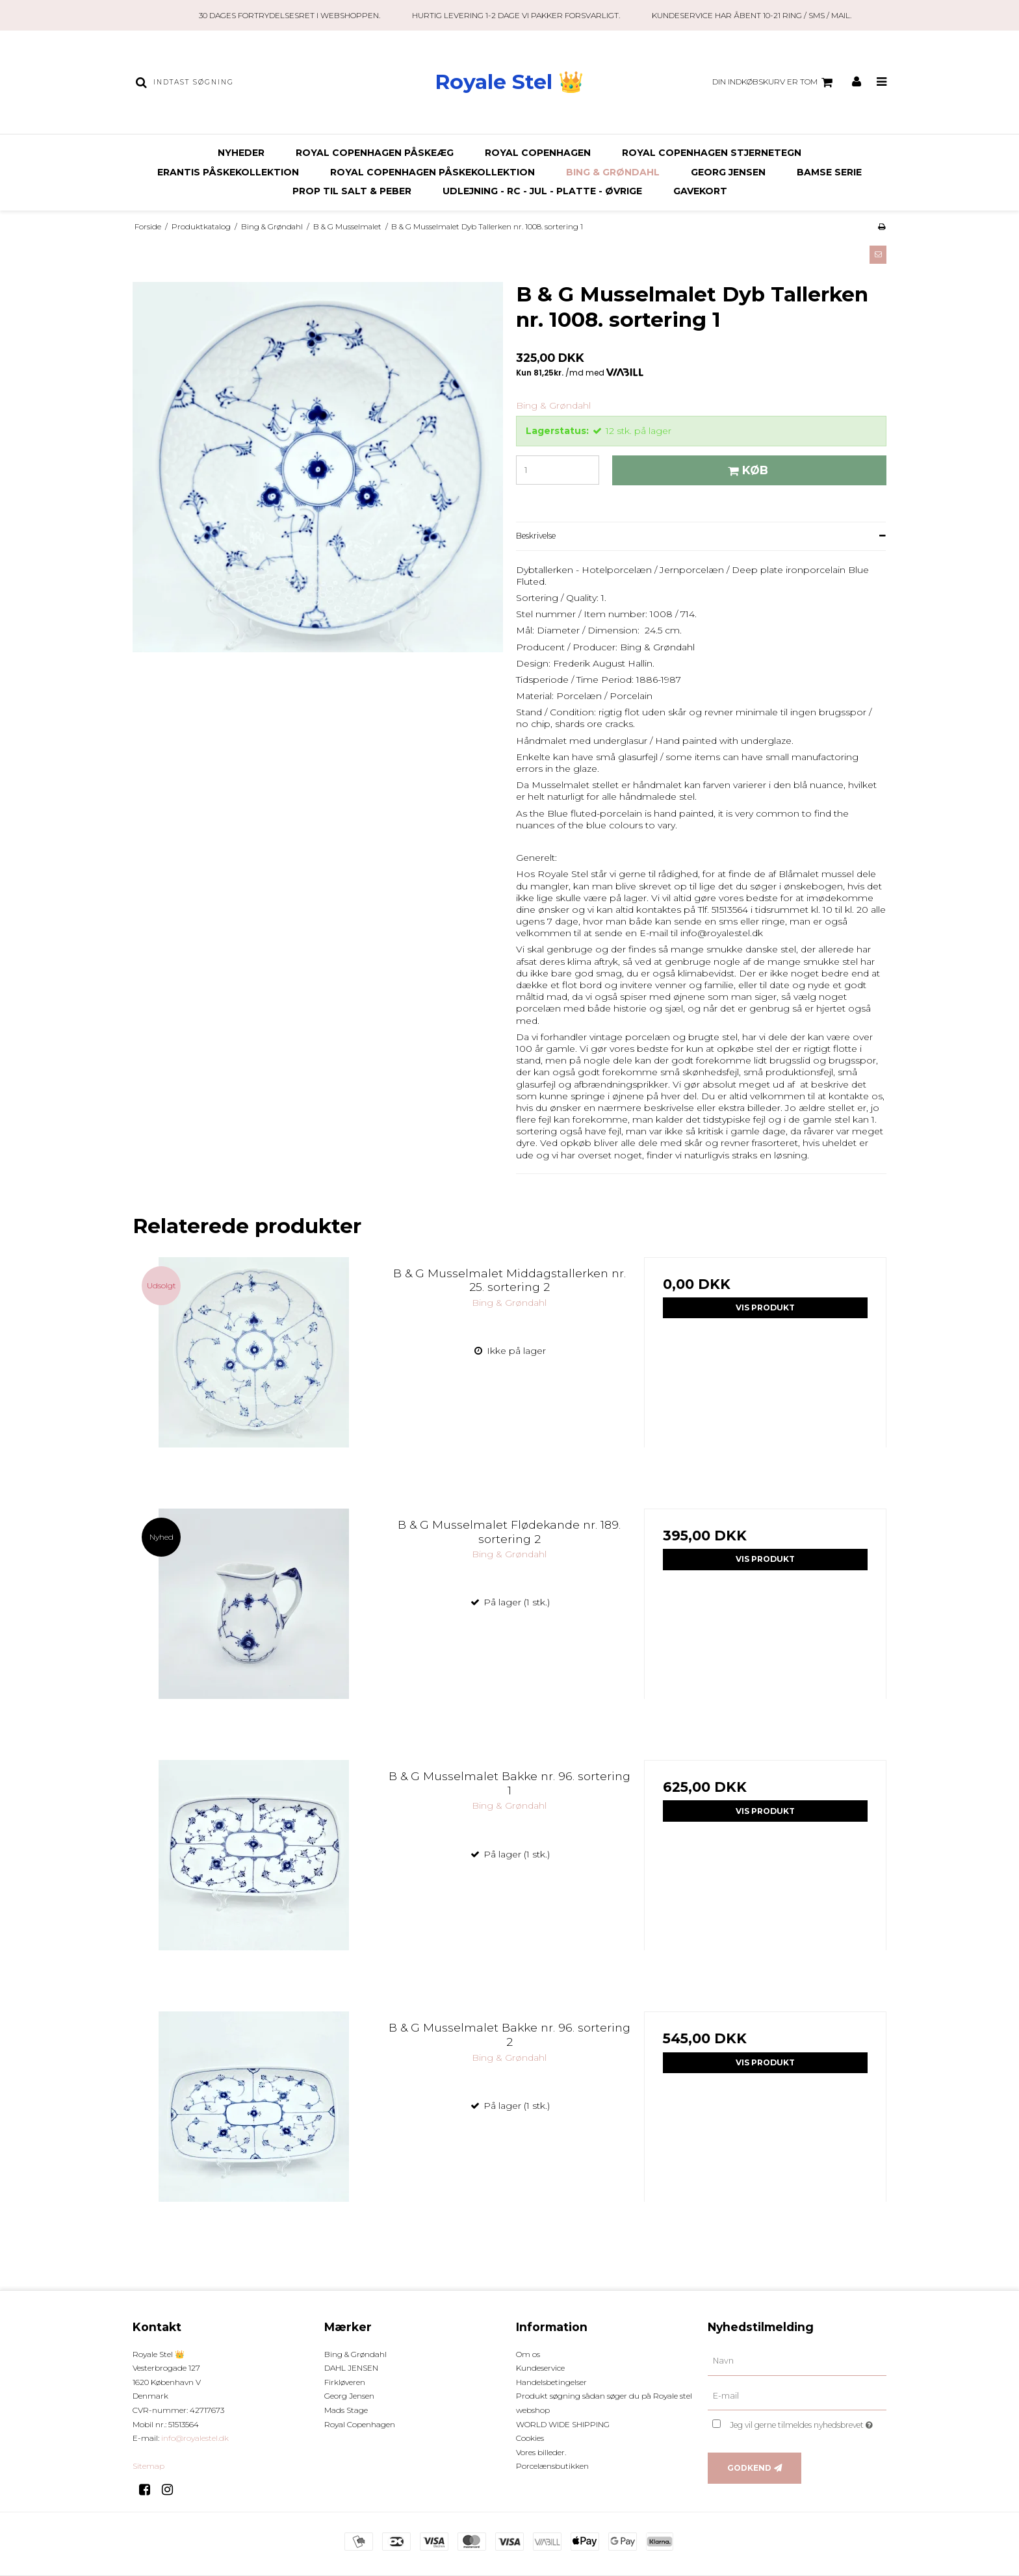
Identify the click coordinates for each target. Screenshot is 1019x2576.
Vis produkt (765, 1307)
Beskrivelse (536, 536)
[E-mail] (797, 2395)
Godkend (749, 2468)
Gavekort (700, 191)
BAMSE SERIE (829, 172)
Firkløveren (344, 2382)
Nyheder (241, 153)
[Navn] (797, 2360)
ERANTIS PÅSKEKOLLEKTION (228, 172)
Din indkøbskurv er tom (774, 82)
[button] (878, 255)
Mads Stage (346, 2410)
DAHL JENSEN (351, 2368)
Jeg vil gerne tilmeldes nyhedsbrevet (808, 2422)
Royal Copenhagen (538, 153)
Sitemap (148, 2466)
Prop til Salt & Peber (351, 191)
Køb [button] (746, 470)
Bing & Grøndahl (613, 172)
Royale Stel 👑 (509, 82)
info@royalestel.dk (195, 2438)
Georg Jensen (728, 172)
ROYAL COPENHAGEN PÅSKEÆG (375, 153)
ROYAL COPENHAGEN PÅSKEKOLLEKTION (432, 172)
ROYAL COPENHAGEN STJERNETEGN (711, 153)
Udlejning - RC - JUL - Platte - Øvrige (542, 191)
